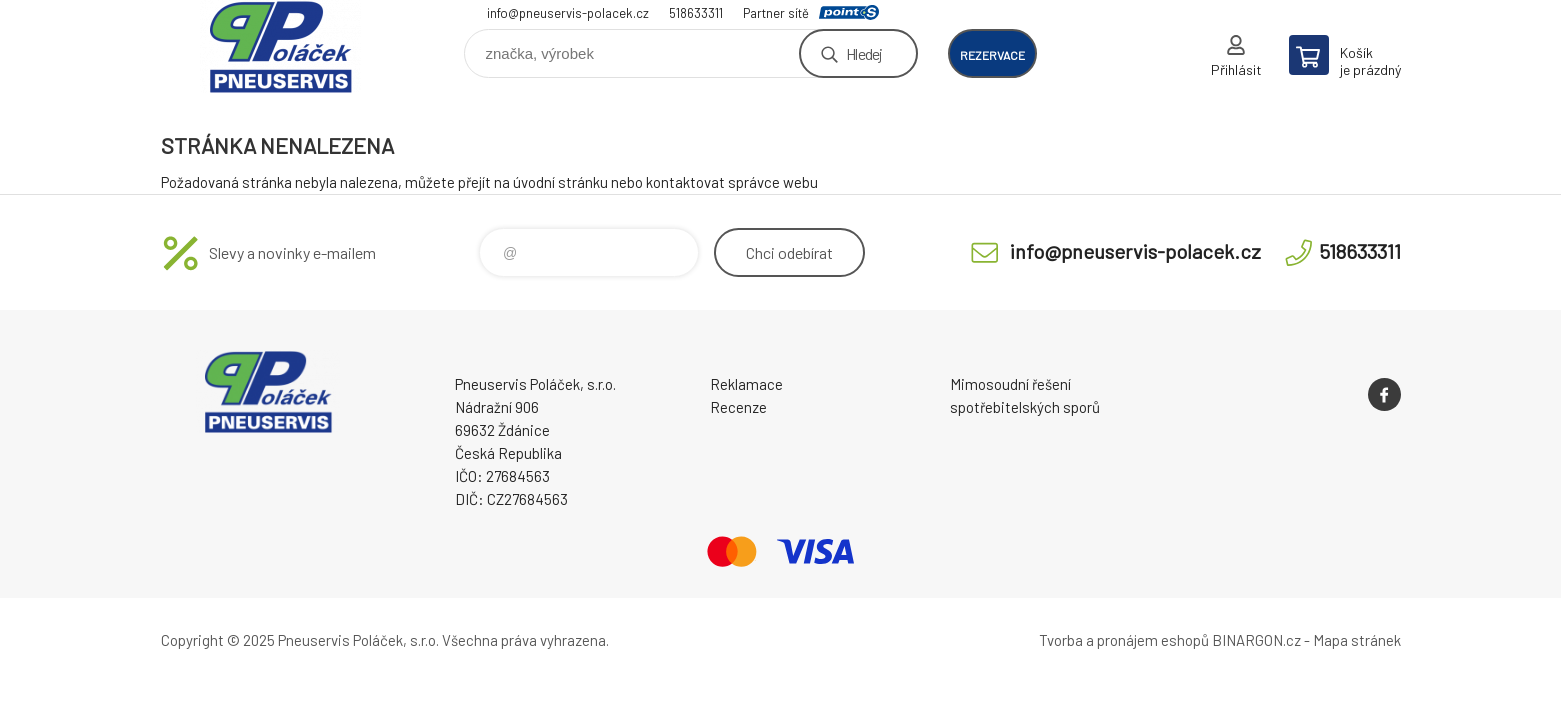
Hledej (864, 53)
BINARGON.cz (1256, 640)
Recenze (738, 407)
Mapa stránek (1357, 640)
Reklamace (746, 384)
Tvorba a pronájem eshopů (1124, 640)
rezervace (992, 55)
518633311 (696, 13)
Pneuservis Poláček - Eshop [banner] (281, 46)
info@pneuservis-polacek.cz (568, 13)
